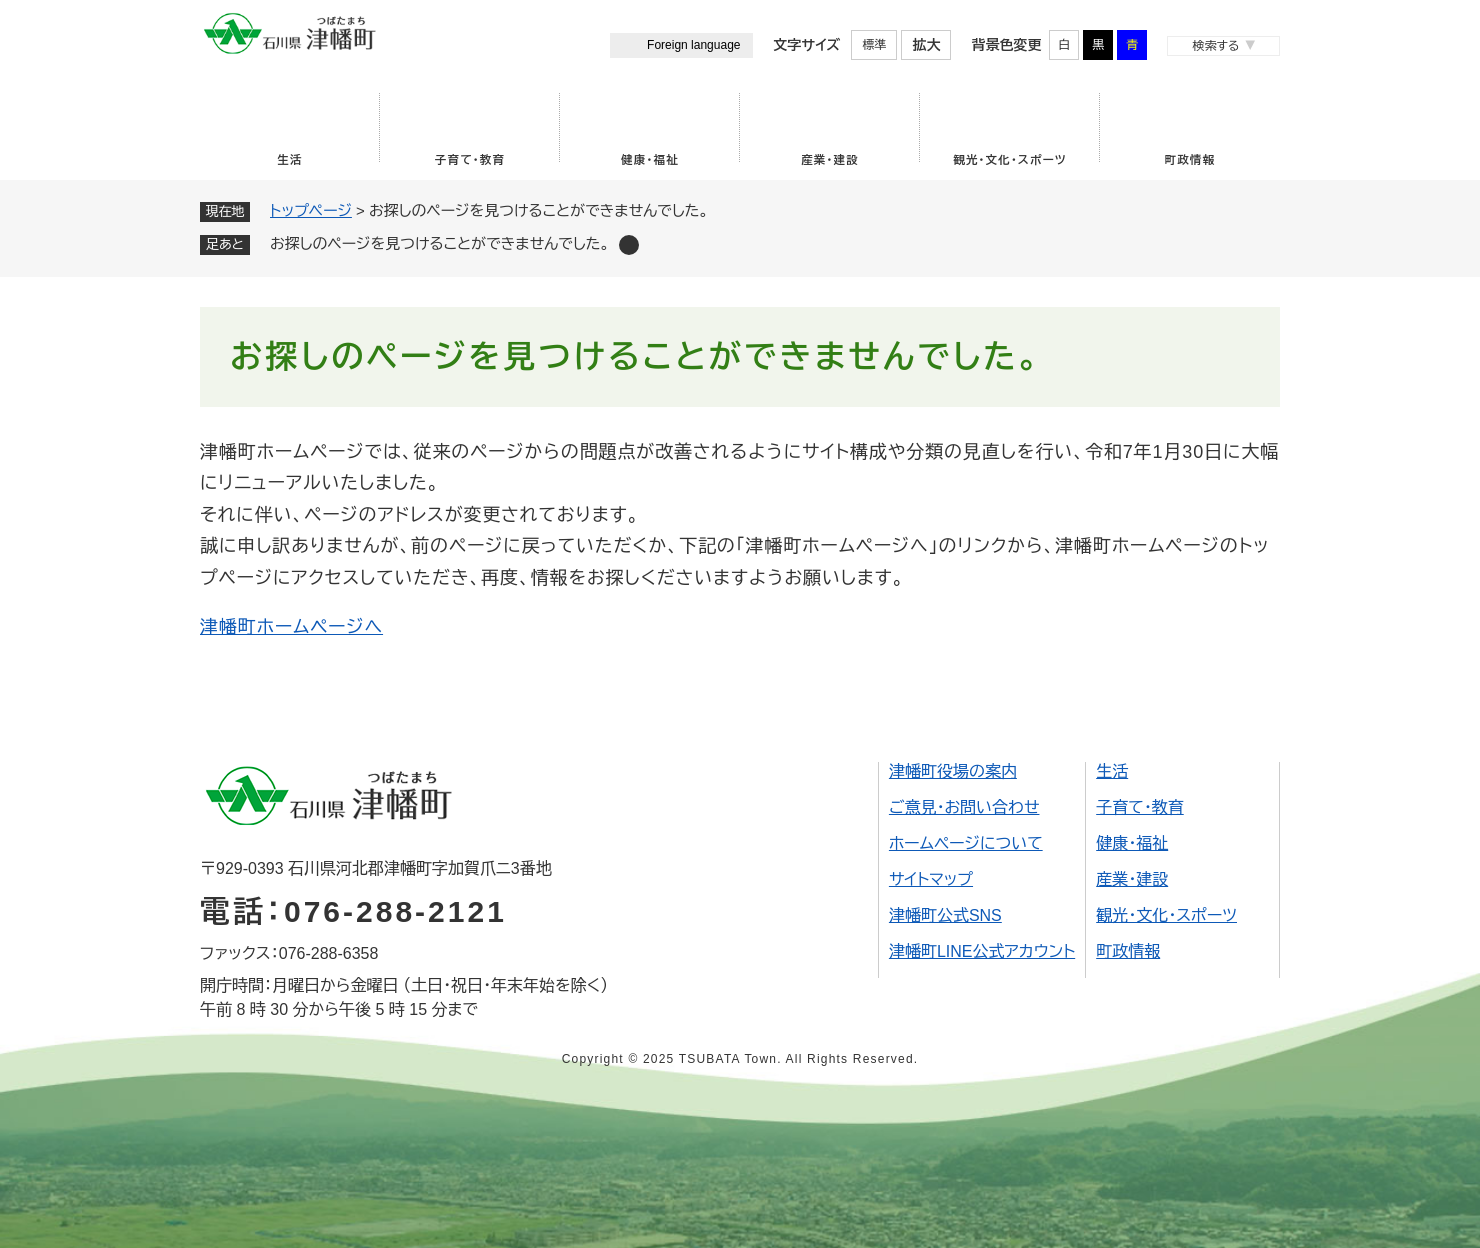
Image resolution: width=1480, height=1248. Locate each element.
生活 (289, 160)
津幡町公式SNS (945, 915)
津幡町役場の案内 (953, 771)
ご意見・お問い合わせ (964, 807)
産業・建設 (830, 160)
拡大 (926, 45)
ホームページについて (966, 843)
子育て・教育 (470, 160)
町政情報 (1190, 160)
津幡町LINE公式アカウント (982, 951)
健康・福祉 (650, 160)
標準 (874, 45)
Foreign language (693, 45)
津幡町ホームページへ (291, 627)
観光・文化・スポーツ (1010, 160)
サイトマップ (931, 879)
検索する (1215, 46)
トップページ (311, 210)
